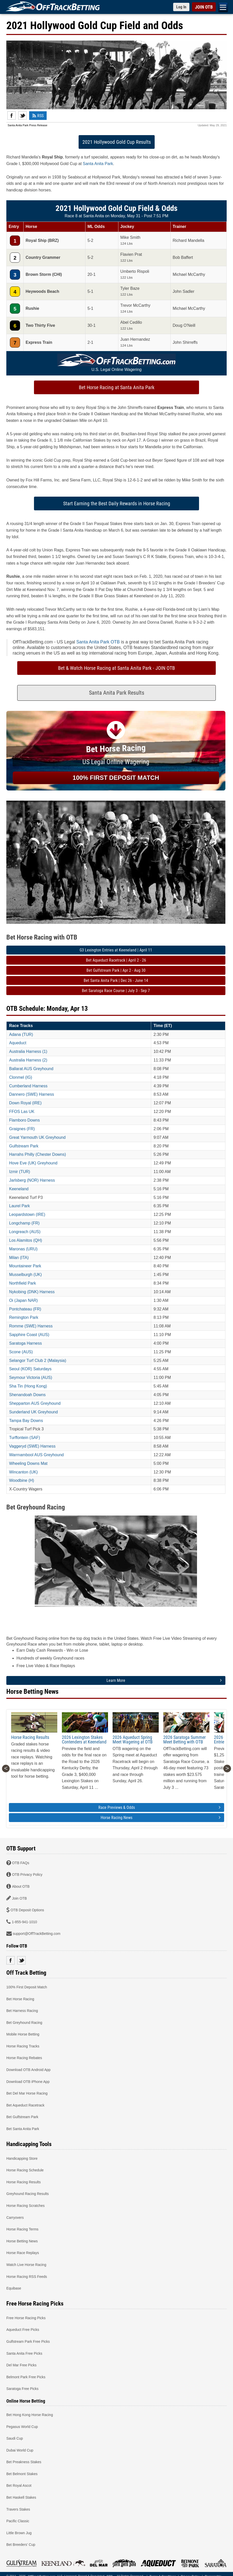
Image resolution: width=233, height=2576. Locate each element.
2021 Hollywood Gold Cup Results (116, 142)
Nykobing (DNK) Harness (32, 1292)
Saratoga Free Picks (22, 2389)
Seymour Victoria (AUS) (30, 1377)
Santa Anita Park (98, 163)
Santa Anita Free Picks (24, 2353)
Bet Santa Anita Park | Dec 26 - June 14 (116, 980)
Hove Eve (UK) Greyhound (33, 1163)
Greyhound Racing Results (27, 2194)
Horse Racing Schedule (25, 2170)
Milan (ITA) (19, 1257)
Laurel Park (19, 1206)
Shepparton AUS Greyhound (35, 1403)
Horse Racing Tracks (22, 2046)
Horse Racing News (160, 1817)
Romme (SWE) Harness (31, 1326)
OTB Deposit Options (27, 1910)
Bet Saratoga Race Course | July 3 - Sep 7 (116, 990)
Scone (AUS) (21, 1352)
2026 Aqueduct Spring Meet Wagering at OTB (133, 1739)
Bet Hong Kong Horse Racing (29, 2414)
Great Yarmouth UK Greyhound (37, 1137)
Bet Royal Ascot (18, 2485)
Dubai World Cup (19, 2450)
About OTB (20, 1886)
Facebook (11, 115)
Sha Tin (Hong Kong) (28, 1386)
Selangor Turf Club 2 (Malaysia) (37, 1360)
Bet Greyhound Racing (24, 2022)
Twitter (22, 115)
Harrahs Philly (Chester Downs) (37, 1154)
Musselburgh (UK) (25, 1274)
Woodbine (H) (21, 1480)
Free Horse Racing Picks (26, 2318)
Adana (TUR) (21, 1034)
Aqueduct (17, 1043)
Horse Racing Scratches (25, 2206)
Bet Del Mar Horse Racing (27, 2093)
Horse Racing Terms (22, 2229)
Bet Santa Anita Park (22, 2129)
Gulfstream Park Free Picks (28, 2341)
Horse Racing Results (30, 1737)
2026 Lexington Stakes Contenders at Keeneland (84, 1739)
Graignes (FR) (22, 1129)
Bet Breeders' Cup (20, 2545)
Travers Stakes (18, 2509)
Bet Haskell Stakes (21, 2497)
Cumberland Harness (28, 1086)
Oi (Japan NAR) (23, 1300)
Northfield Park (22, 1283)
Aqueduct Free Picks (22, 2330)
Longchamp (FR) (24, 1223)
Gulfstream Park (24, 1146)
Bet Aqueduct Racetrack (25, 2105)
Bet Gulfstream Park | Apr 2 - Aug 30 (116, 970)
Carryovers (15, 2217)
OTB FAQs (20, 1863)
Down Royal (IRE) (25, 1103)
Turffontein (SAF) (24, 1437)
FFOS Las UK (21, 1111)
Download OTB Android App (28, 2070)
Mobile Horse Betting (22, 2034)
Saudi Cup (14, 2438)
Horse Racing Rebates (24, 2058)
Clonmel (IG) (20, 1077)
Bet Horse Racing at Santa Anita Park (116, 387)
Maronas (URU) (23, 1249)
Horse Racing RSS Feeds (26, 2276)
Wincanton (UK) (23, 1472)
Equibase (13, 2288)
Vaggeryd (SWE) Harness (32, 1446)
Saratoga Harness (25, 1343)
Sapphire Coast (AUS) (29, 1334)
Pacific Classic (17, 2521)
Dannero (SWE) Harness (31, 1094)
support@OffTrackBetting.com (36, 1934)
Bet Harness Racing (22, 2011)
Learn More (164, 1680)
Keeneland (19, 1189)
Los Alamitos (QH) (25, 1240)
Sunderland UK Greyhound (33, 1412)
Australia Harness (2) (28, 1060)
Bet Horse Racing (20, 1999)
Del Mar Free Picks (21, 2365)
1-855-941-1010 (24, 1922)
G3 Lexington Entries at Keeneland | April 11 (116, 950)
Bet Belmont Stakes (22, 2474)
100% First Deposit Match (26, 1987)
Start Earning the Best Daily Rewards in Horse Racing (116, 503)
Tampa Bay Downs (26, 1420)
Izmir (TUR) (19, 1171)
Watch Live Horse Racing (26, 2264)
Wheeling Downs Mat (28, 1463)
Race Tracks (21, 1025)
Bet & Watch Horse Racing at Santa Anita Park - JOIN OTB (116, 668)
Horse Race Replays (22, 2253)
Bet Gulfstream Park (22, 2117)
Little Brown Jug (19, 2533)
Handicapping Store (22, 2158)
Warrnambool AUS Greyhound (36, 1455)
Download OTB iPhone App (27, 2081)
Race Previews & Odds (159, 1807)
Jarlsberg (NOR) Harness (32, 1180)
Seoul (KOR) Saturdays (30, 1369)
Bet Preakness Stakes (23, 2462)
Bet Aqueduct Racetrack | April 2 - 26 (116, 960)
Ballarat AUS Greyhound (31, 1069)
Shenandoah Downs (27, 1395)
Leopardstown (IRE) (27, 1214)
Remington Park (23, 1317)
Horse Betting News (22, 2241)
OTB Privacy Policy (27, 1874)
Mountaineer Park (25, 1266)
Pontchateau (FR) (25, 1309)
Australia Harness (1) (28, 1051)
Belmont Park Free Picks (25, 2377)
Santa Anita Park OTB (98, 641)
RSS (38, 115)
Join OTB (19, 1898)
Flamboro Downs (24, 1120)
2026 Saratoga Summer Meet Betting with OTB (184, 1739)
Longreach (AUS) (25, 1232)
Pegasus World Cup (22, 2426)
